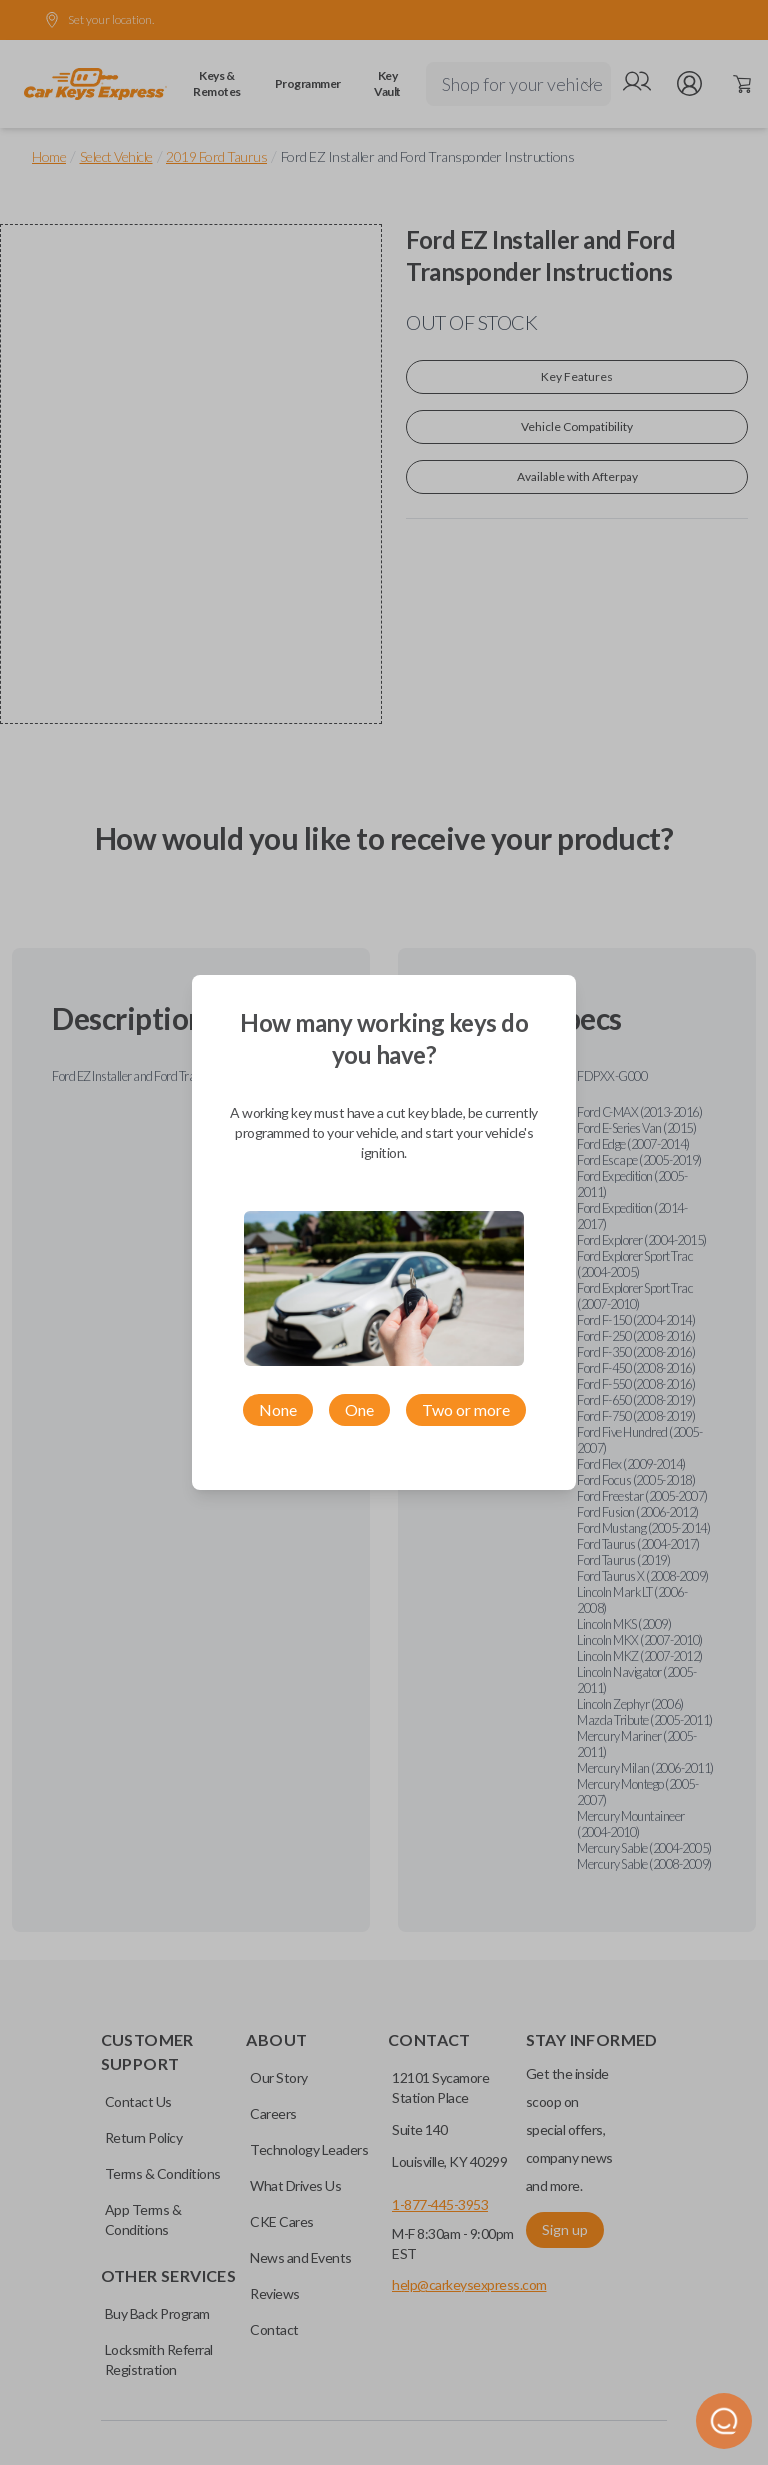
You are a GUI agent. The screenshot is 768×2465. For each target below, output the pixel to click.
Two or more (466, 1409)
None (278, 1409)
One (359, 1409)
